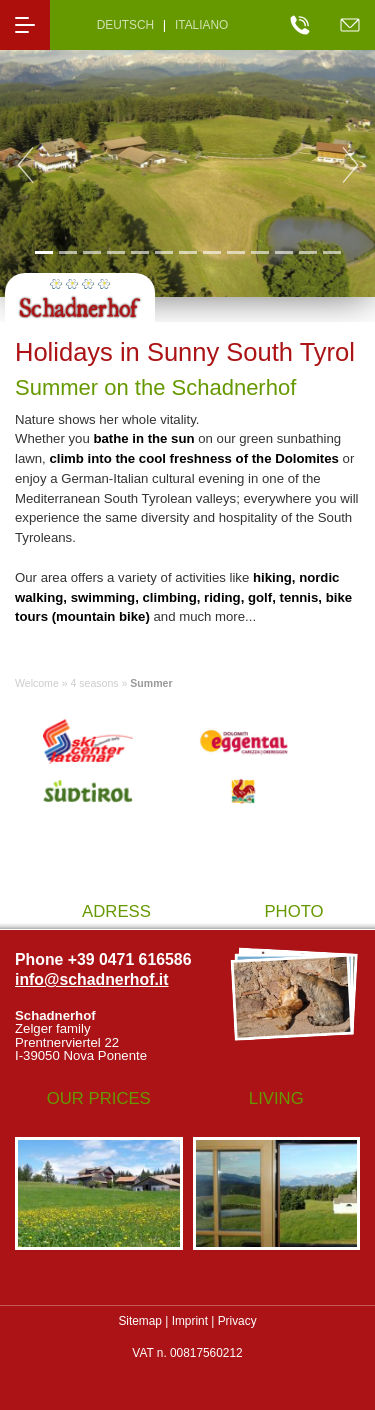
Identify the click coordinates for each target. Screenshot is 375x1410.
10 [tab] (259, 251)
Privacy (237, 1321)
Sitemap (140, 1321)
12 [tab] (307, 251)
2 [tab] (67, 251)
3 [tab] (91, 251)
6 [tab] (163, 251)
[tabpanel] (187, 165)
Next (350, 165)
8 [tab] (211, 251)
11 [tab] (283, 251)
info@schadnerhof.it (92, 979)
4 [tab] (115, 251)
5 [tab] (139, 251)
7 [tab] (187, 251)
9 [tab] (235, 251)
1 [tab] (43, 251)
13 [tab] (331, 251)
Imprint (190, 1321)
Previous (25, 165)
